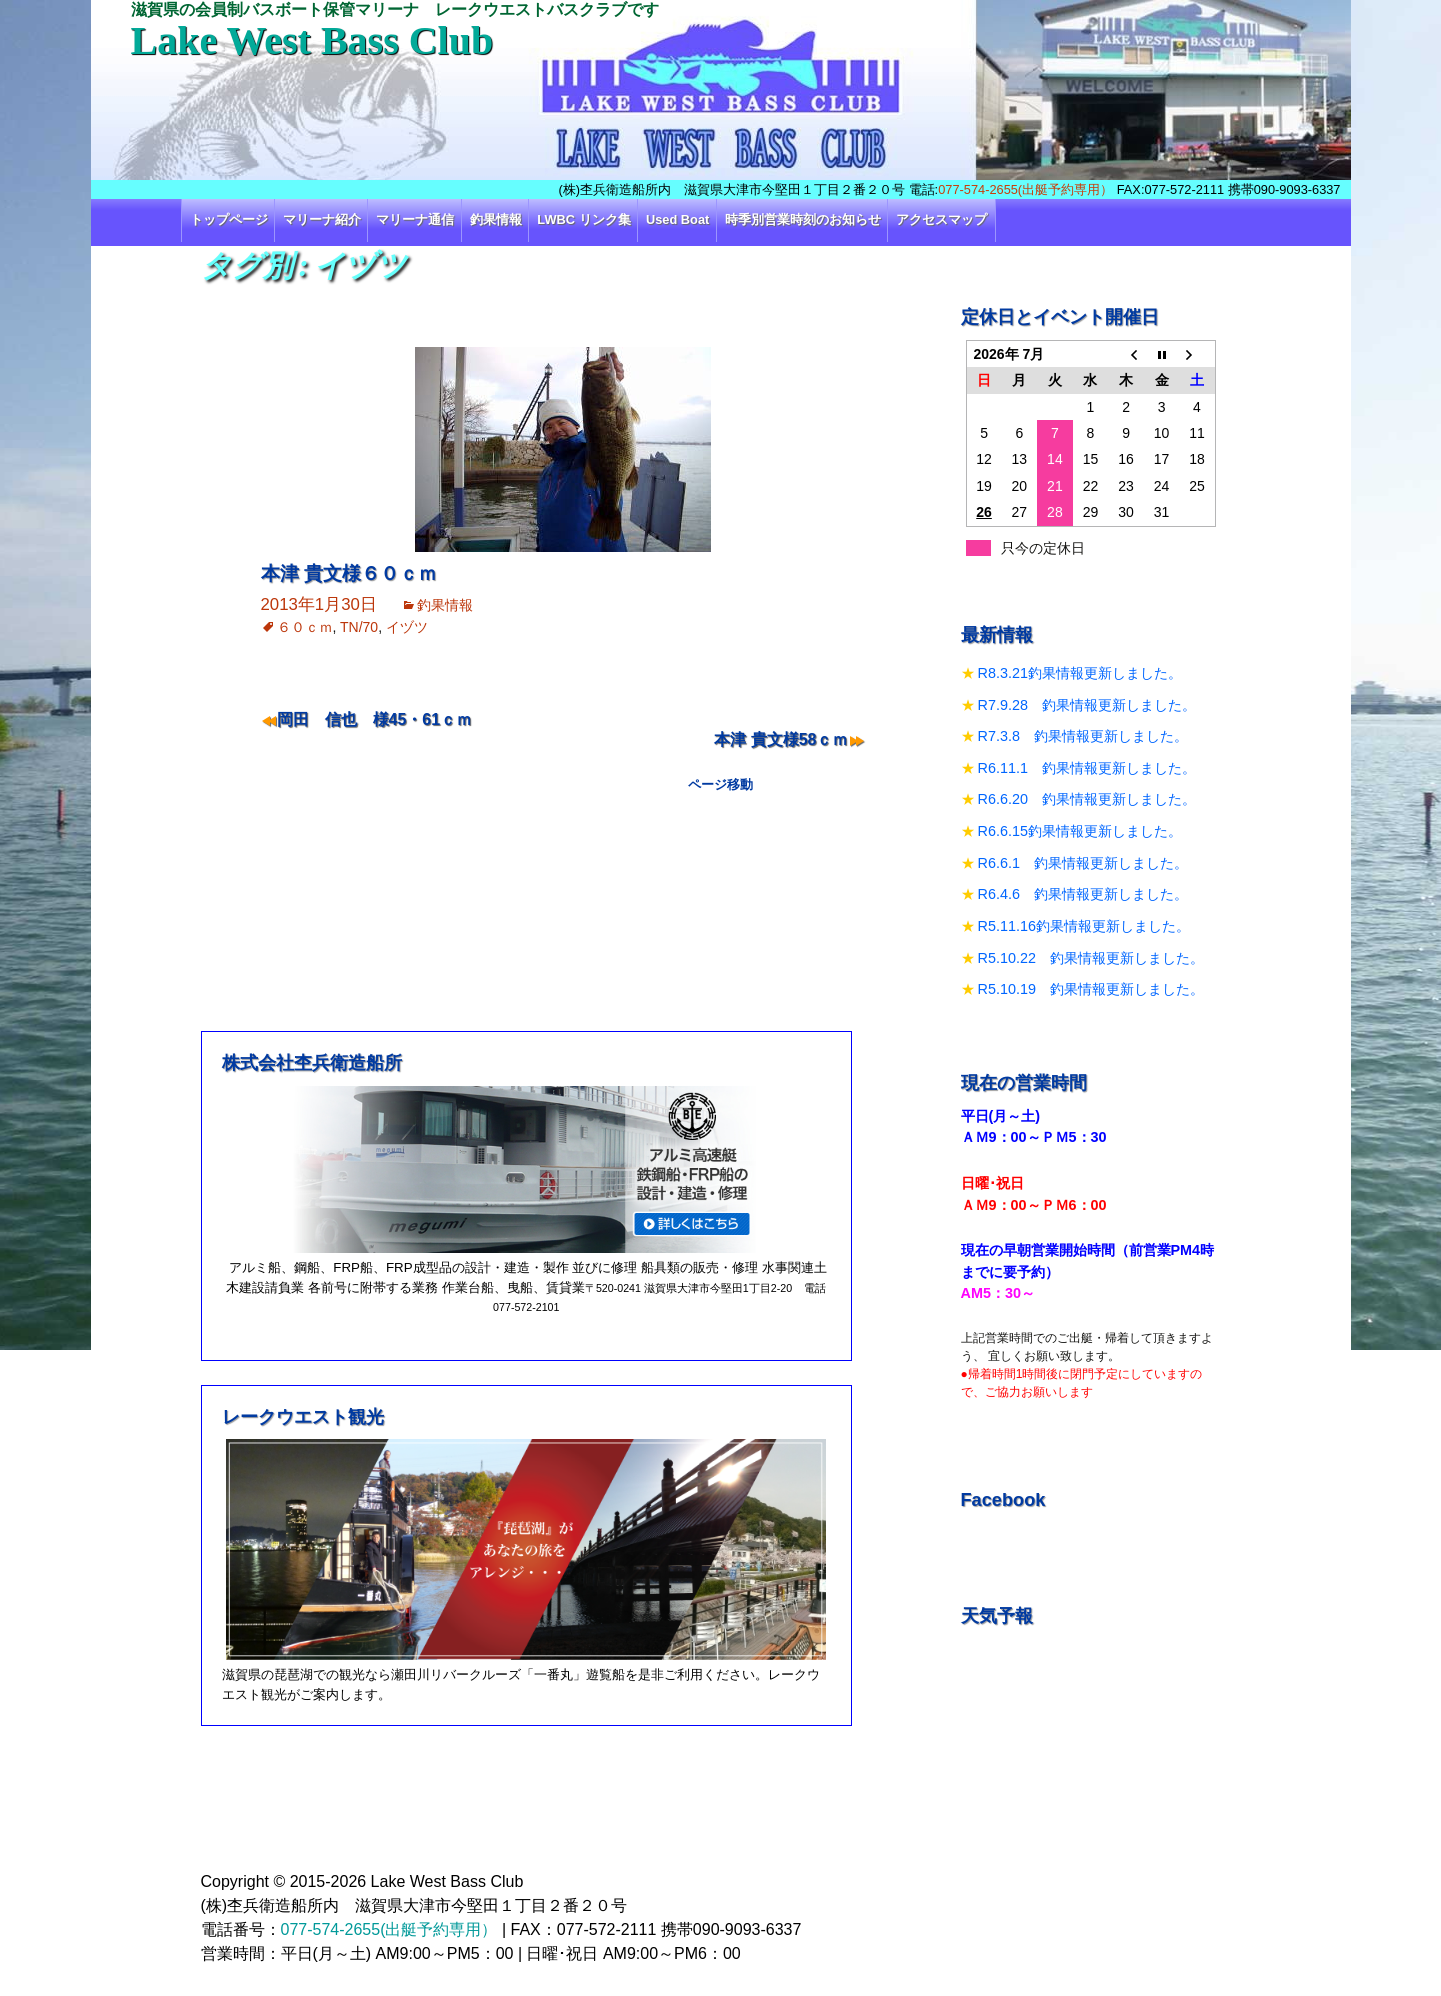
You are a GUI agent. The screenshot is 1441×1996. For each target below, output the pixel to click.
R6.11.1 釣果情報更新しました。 (1087, 768)
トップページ (229, 219)
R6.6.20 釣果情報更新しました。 (1087, 799)
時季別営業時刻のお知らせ (803, 219)
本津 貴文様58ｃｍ (781, 739)
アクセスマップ (941, 219)
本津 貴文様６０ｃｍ (349, 573)
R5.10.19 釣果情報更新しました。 (1091, 989)
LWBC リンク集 (583, 219)
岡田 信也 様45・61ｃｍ (375, 719)
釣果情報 (496, 219)
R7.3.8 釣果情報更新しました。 (1083, 736)
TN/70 (359, 627)
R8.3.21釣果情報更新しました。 (1080, 673)
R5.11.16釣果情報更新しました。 (1084, 926)
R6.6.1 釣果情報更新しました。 (1083, 863)
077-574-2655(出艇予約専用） (1025, 189)
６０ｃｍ (305, 627)
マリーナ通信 (415, 219)
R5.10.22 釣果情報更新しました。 (1091, 958)
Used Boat (677, 219)
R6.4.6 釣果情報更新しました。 (1083, 894)
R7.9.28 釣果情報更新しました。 (1087, 705)
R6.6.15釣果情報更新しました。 (1080, 831)
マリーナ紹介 (322, 219)
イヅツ (407, 627)
